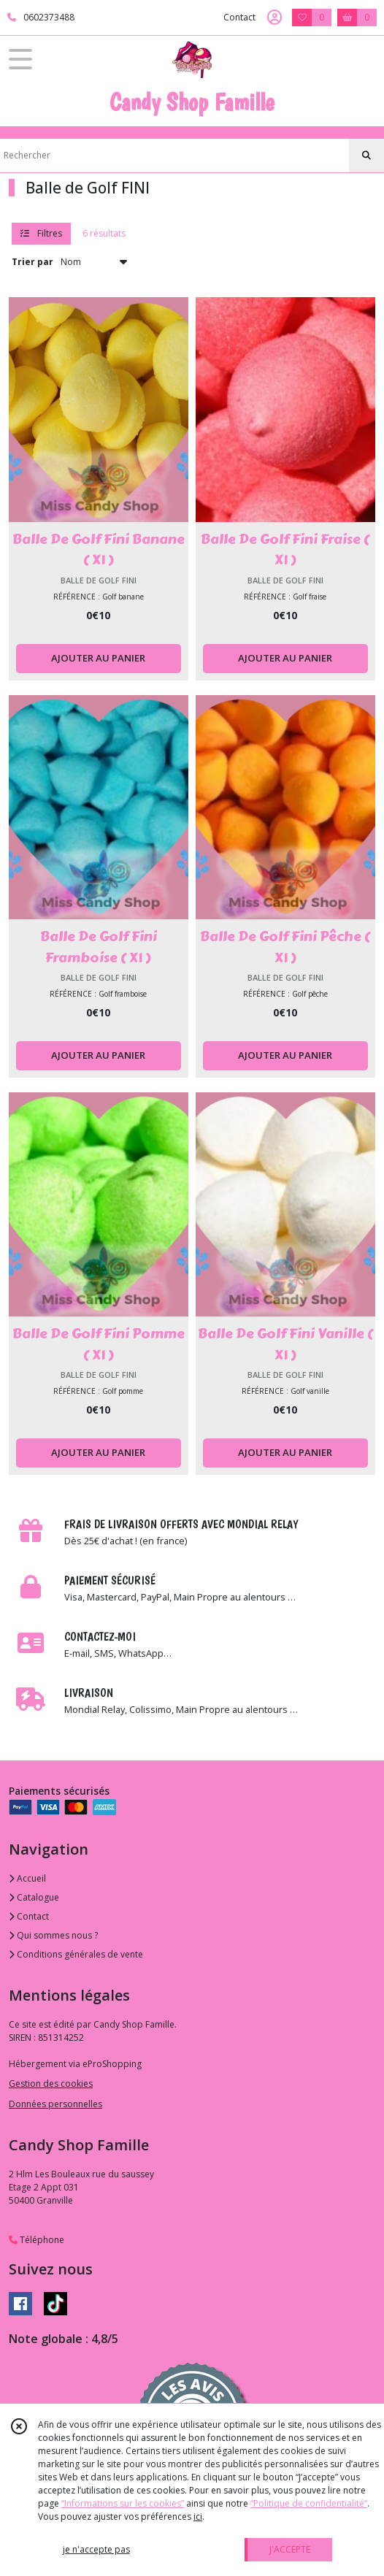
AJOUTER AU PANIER (98, 657)
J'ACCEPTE (289, 2549)
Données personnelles (55, 2104)
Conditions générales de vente (76, 1954)
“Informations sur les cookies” (122, 2503)
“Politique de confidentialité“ (308, 2503)
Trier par (32, 262)
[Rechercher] (366, 155)
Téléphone (36, 2240)
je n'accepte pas (96, 2549)
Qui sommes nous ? (53, 1935)
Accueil (27, 1878)
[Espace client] (274, 17)
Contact (239, 17)
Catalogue (34, 1897)
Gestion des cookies (51, 2083)
